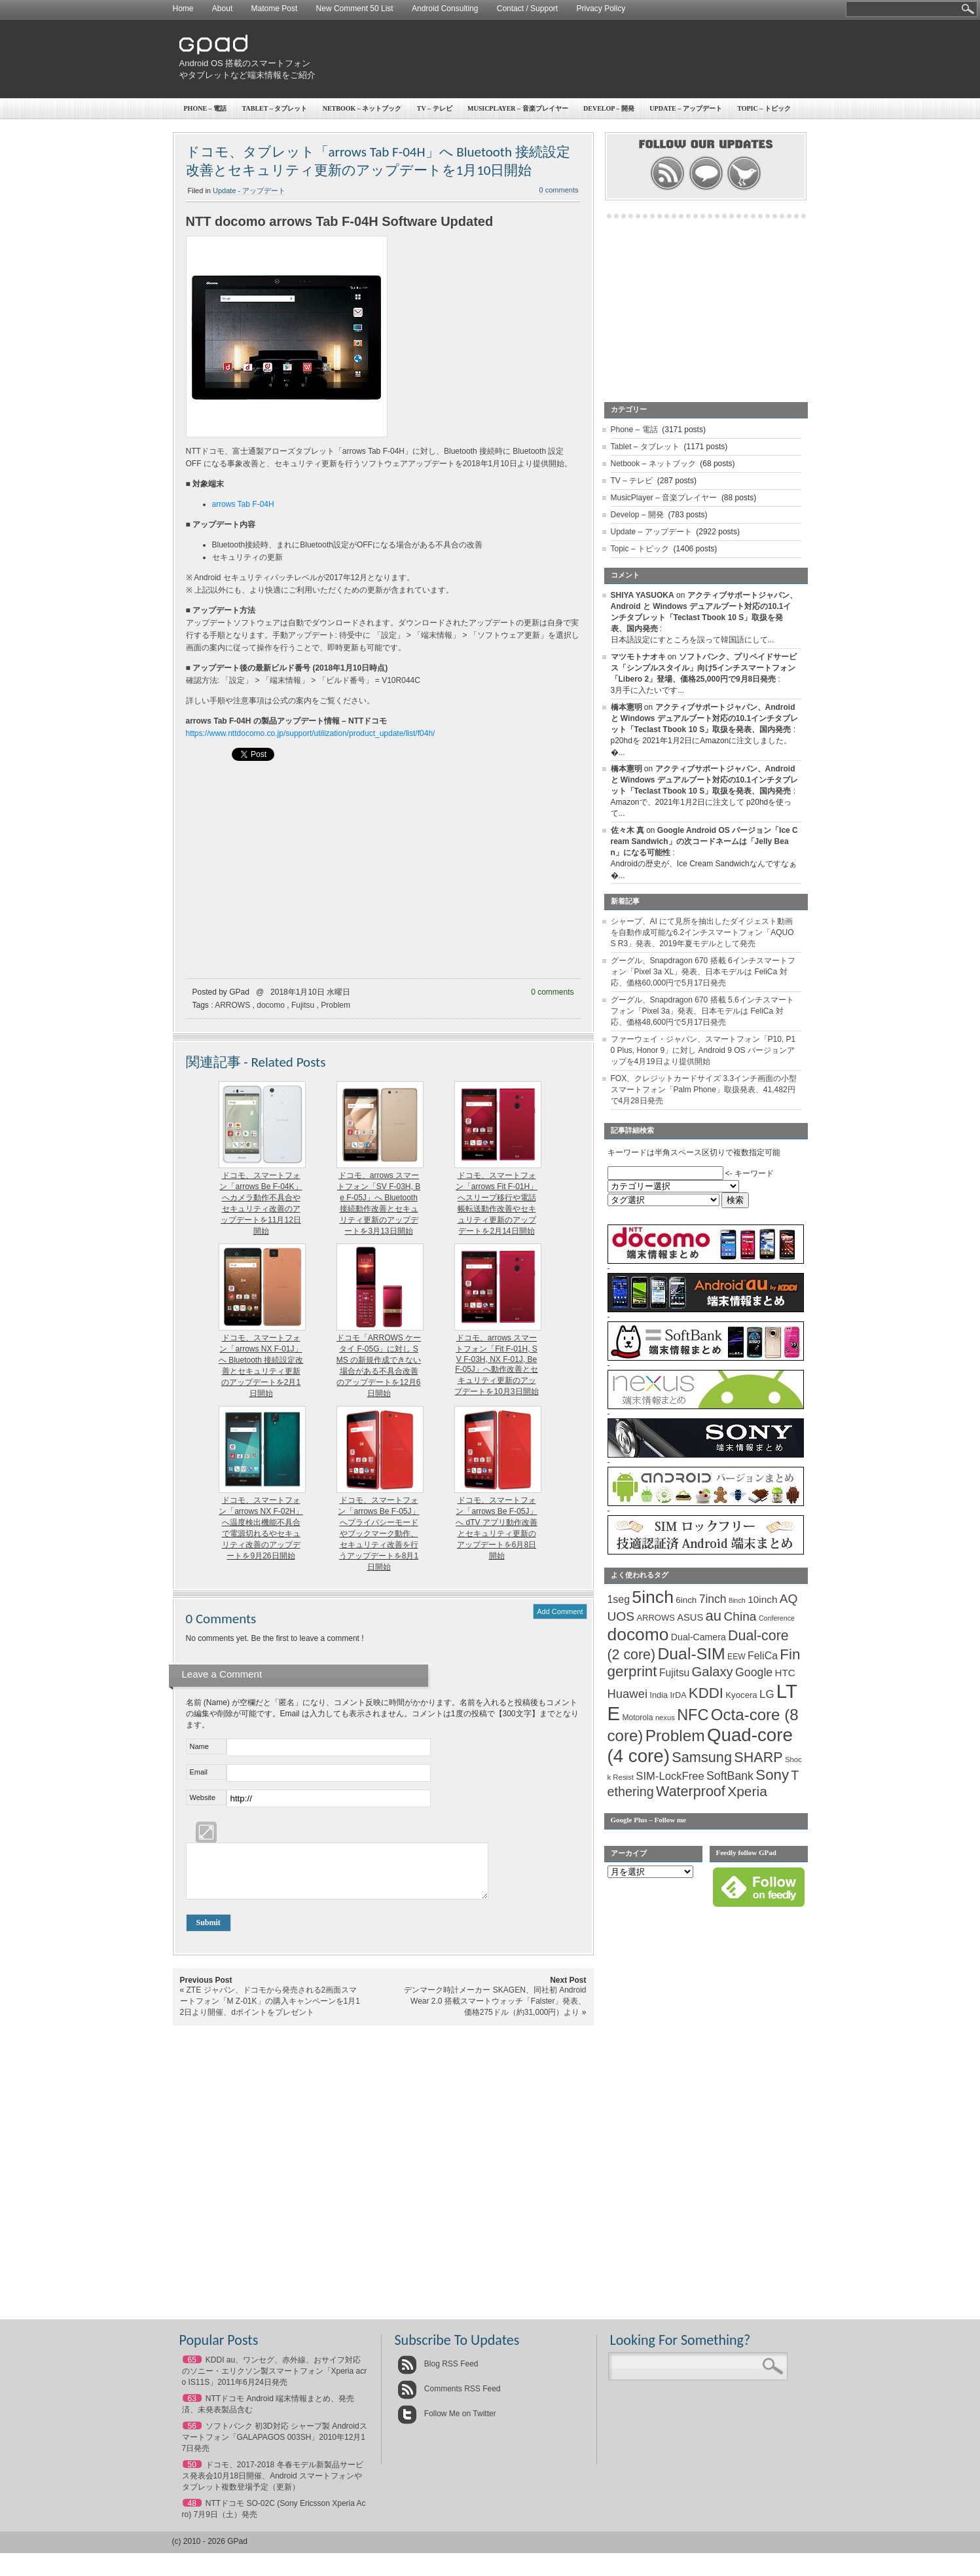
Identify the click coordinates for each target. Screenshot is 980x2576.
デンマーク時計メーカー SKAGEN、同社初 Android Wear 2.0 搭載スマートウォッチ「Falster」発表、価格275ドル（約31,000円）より (495, 2011)
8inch (737, 1600)
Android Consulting (445, 8)
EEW (736, 1656)
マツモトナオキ (638, 656)
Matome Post (274, 8)
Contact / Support (527, 8)
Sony (772, 1775)
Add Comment (560, 1611)
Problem (335, 1005)
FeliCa (763, 1655)
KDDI (706, 1693)
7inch (713, 1599)
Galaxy (712, 1672)
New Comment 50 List (354, 8)
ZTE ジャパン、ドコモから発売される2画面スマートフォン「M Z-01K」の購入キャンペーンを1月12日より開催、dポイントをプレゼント (270, 2011)
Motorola (637, 1717)
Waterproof (690, 1791)
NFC (692, 1714)
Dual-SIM (691, 1654)
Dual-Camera (698, 1637)
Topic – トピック (764, 108)
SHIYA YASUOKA (642, 595)
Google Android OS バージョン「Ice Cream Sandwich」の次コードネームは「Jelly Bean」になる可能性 (704, 841)
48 (192, 2513)
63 (192, 2408)
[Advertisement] (566, 58)
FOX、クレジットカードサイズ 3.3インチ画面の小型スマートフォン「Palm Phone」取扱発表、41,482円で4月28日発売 (704, 1089)
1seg (619, 1599)
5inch (653, 1597)
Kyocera (741, 1695)
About (222, 8)
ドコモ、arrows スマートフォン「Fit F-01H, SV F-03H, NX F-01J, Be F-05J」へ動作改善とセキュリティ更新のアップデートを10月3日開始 (496, 1364)
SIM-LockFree (670, 1776)
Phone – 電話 (205, 108)
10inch (762, 1599)
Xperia (747, 1791)
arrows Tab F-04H (243, 504)
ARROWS (232, 1005)
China (739, 1616)
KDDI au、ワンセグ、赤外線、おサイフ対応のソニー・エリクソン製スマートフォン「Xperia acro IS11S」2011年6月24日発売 (274, 2381)
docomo (271, 1005)
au (714, 1616)
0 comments (559, 190)
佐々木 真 (627, 830)
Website (203, 1797)
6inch (686, 1600)
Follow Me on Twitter (446, 2423)
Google (753, 1672)
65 (192, 2369)
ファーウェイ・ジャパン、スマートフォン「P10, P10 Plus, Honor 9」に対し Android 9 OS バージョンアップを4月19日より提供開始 (703, 1050)
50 (192, 2474)
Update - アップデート (249, 190)
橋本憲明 (626, 707)
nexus (665, 1717)
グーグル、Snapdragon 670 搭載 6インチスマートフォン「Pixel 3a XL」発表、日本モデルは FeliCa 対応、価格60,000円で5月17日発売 (703, 971)
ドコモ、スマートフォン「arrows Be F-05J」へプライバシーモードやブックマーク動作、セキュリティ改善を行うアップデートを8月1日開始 (378, 1534)
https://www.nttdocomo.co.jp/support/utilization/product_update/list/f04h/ (310, 733)
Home (183, 8)
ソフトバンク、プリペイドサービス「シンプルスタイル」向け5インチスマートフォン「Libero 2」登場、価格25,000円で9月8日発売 (704, 668)
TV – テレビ (434, 108)
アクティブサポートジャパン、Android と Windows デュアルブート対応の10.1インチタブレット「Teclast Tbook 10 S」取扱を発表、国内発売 (705, 718)
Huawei (628, 1694)
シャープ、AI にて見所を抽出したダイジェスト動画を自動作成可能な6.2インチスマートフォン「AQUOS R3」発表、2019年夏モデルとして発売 (702, 932)
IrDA (678, 1695)
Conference (777, 1618)
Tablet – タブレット (275, 108)
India (658, 1695)
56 (192, 2435)
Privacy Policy (600, 8)
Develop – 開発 (608, 108)
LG (766, 1694)
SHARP (758, 1757)
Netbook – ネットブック (362, 108)
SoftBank (729, 1775)
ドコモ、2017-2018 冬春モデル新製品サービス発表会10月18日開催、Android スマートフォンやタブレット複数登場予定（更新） (272, 2485)
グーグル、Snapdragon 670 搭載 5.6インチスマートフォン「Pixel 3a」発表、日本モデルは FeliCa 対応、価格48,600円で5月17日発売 (702, 1011)
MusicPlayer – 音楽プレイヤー (517, 108)
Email (199, 1772)
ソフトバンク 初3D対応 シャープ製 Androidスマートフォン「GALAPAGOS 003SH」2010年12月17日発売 (274, 2447)
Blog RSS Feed (438, 2373)
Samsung (702, 1757)
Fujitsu (302, 1005)
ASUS (690, 1617)
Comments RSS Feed (449, 2398)
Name (199, 1746)
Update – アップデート (685, 108)
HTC (785, 1672)
